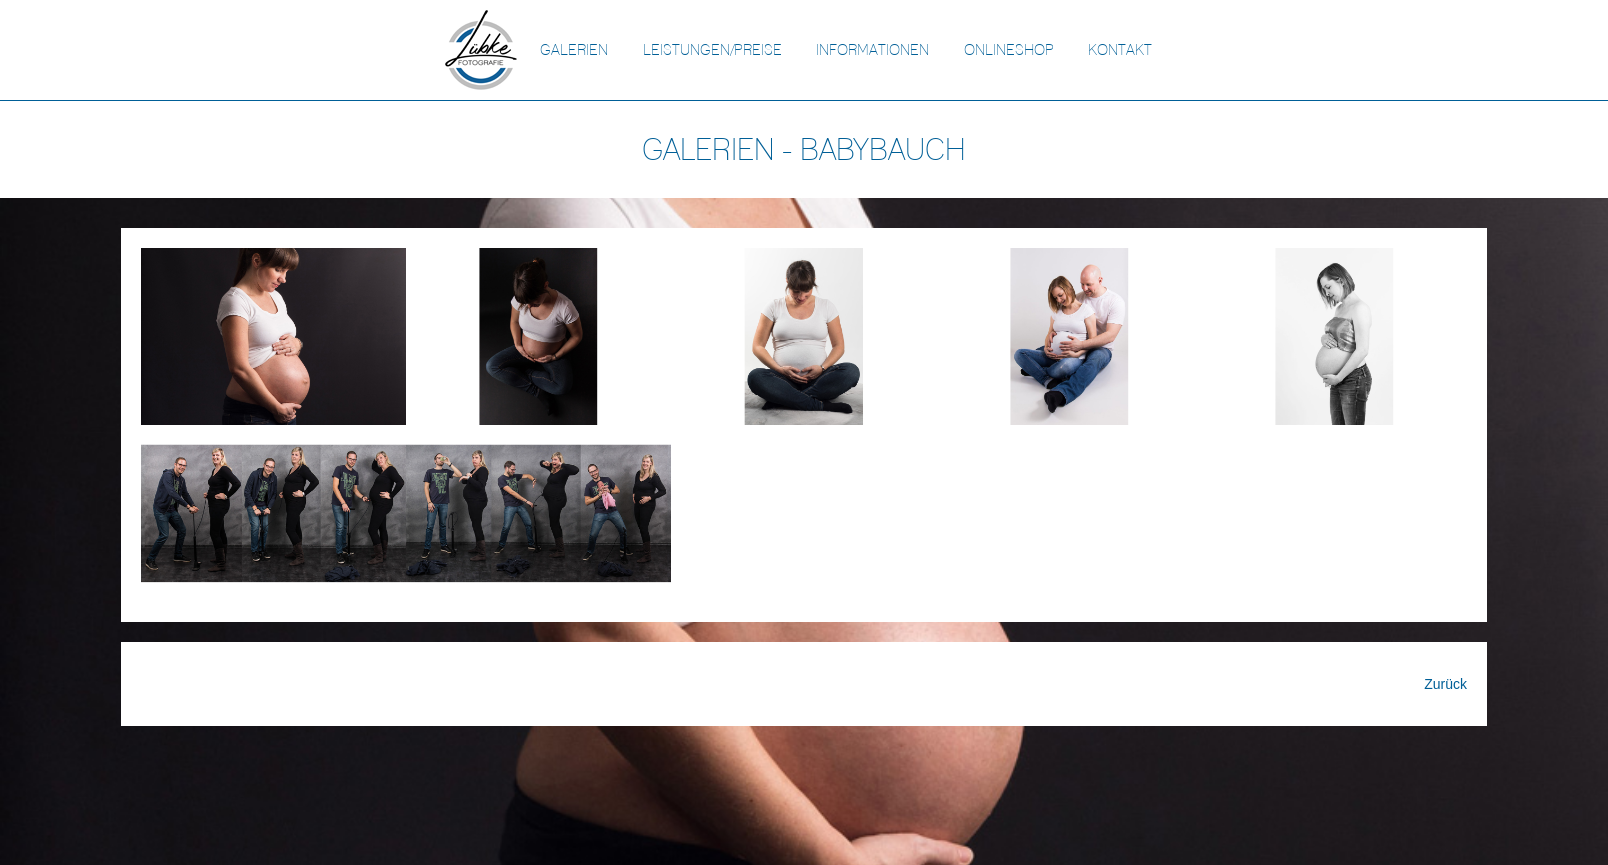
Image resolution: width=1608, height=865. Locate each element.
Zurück (1445, 684)
